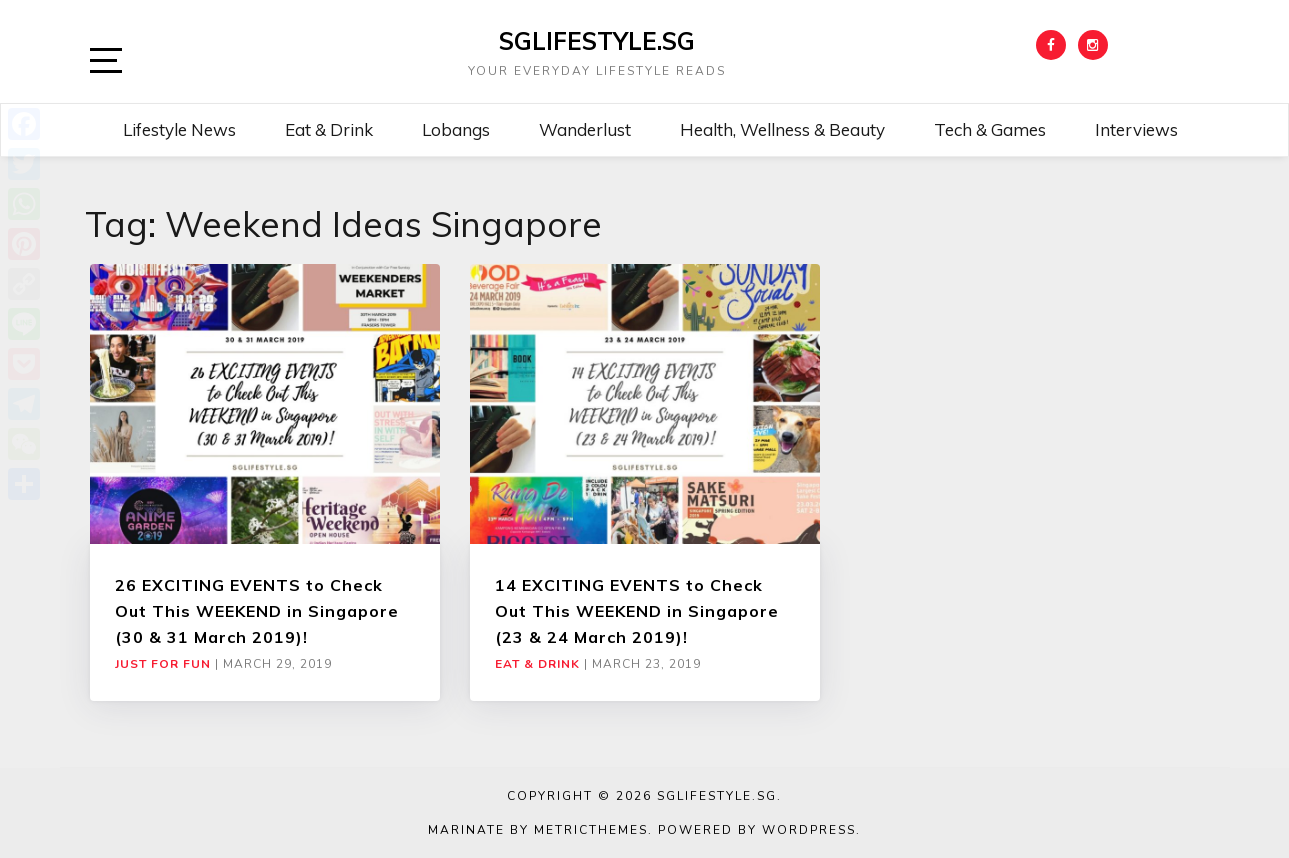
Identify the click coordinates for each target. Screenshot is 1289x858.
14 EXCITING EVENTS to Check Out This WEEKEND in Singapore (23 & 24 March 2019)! (637, 611)
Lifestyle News (179, 129)
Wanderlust (585, 129)
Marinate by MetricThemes (538, 830)
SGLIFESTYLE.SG (597, 41)
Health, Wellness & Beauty (782, 129)
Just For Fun (163, 664)
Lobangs (456, 129)
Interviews (1136, 129)
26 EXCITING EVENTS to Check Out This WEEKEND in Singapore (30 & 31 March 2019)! (257, 611)
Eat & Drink (329, 129)
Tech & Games (990, 129)
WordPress (809, 830)
